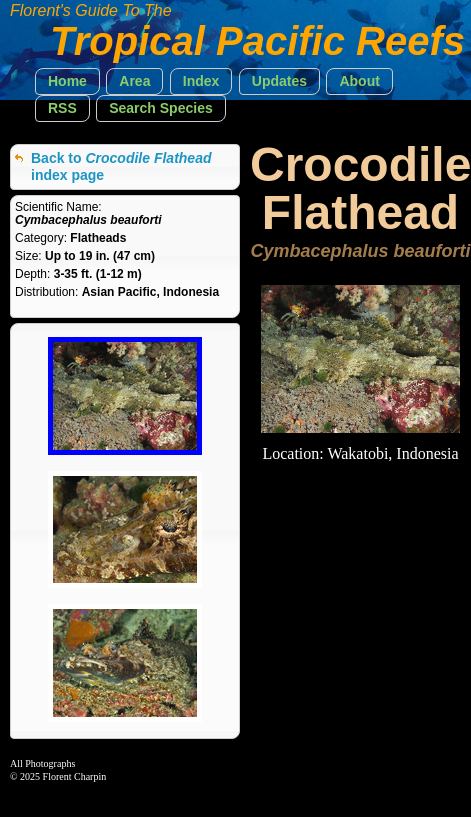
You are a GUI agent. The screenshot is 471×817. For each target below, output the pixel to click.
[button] (67, 81)
